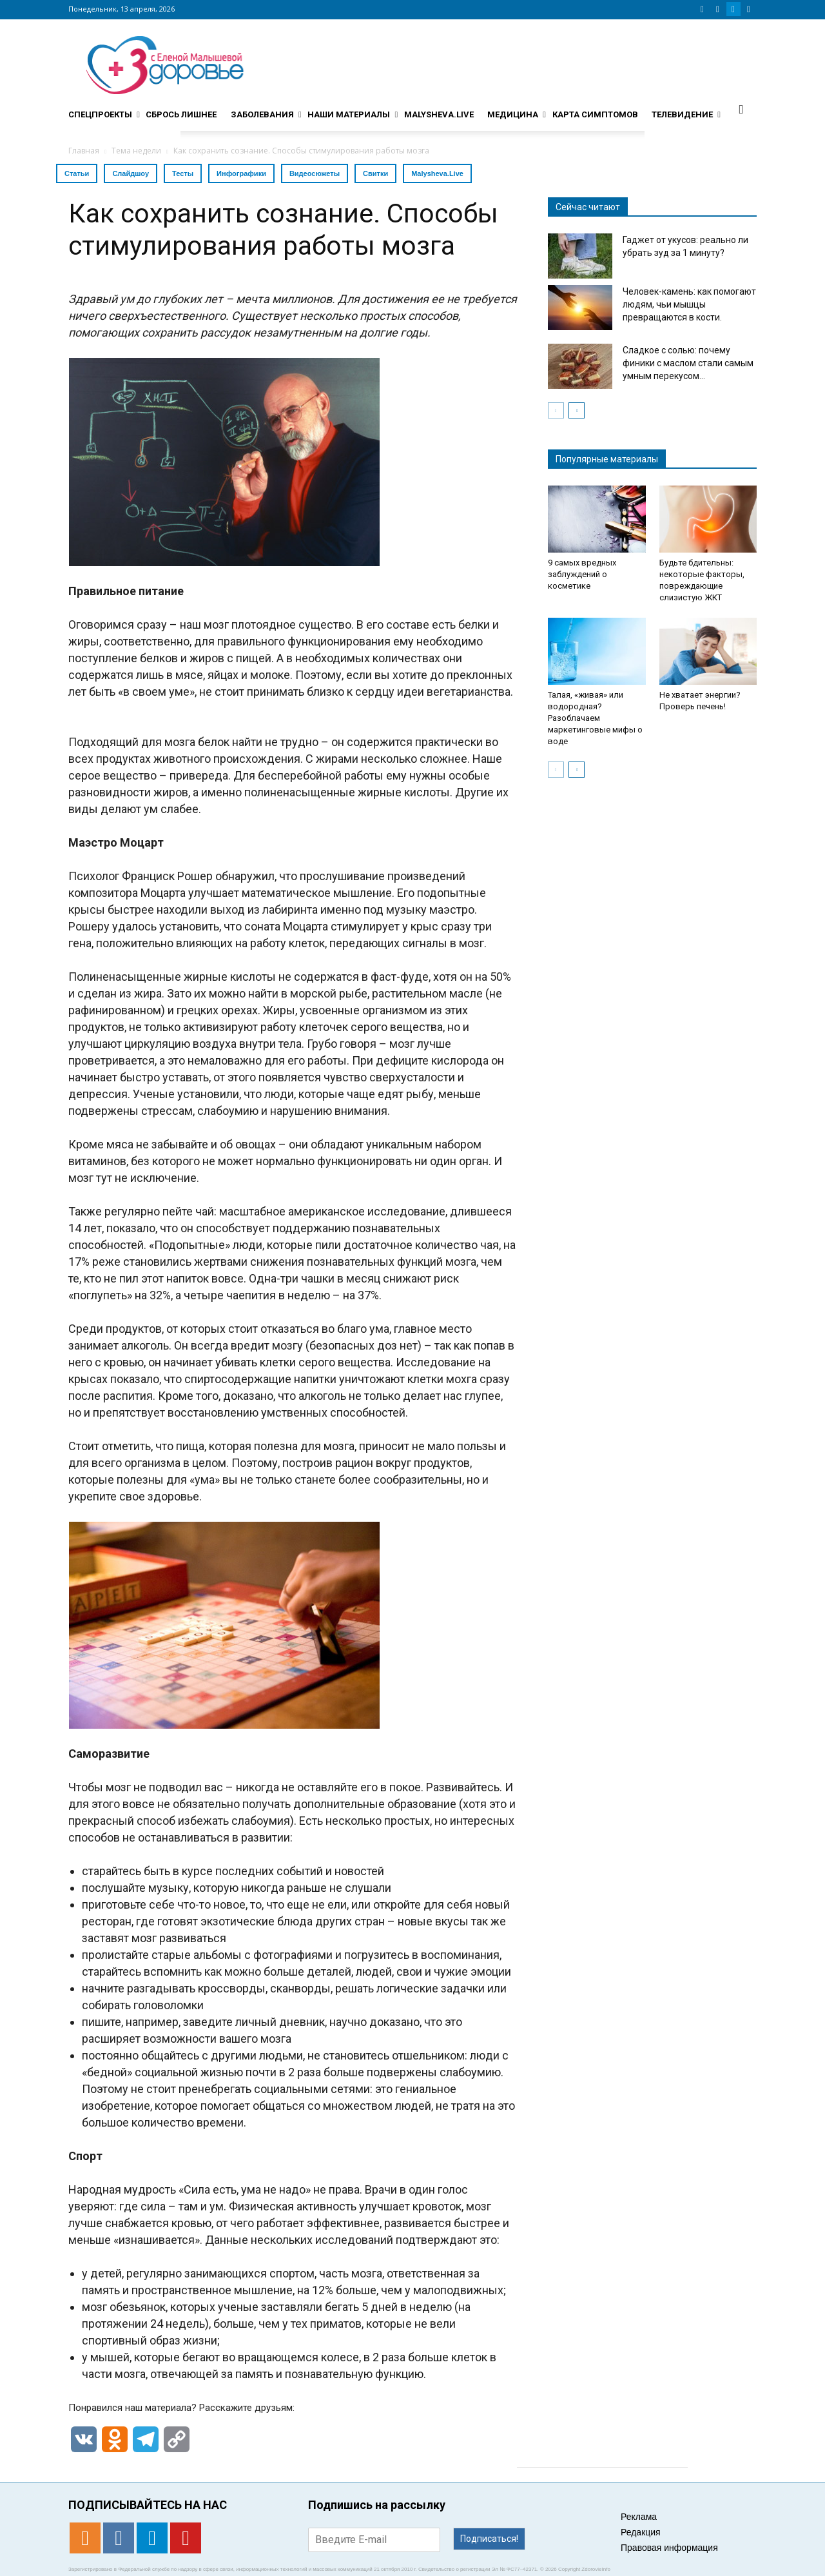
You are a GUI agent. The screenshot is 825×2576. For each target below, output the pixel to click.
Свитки (375, 173)
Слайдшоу (130, 173)
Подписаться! (489, 2538)
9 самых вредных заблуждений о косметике (582, 574)
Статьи (76, 173)
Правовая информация (669, 2547)
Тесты (182, 173)
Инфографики (241, 173)
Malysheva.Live (437, 173)
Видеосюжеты (314, 173)
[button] (741, 108)
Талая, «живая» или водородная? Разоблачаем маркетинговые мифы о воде (595, 718)
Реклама (639, 2517)
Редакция (641, 2532)
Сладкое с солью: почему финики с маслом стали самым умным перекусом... (688, 363)
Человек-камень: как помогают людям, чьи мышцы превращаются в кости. (689, 304)
